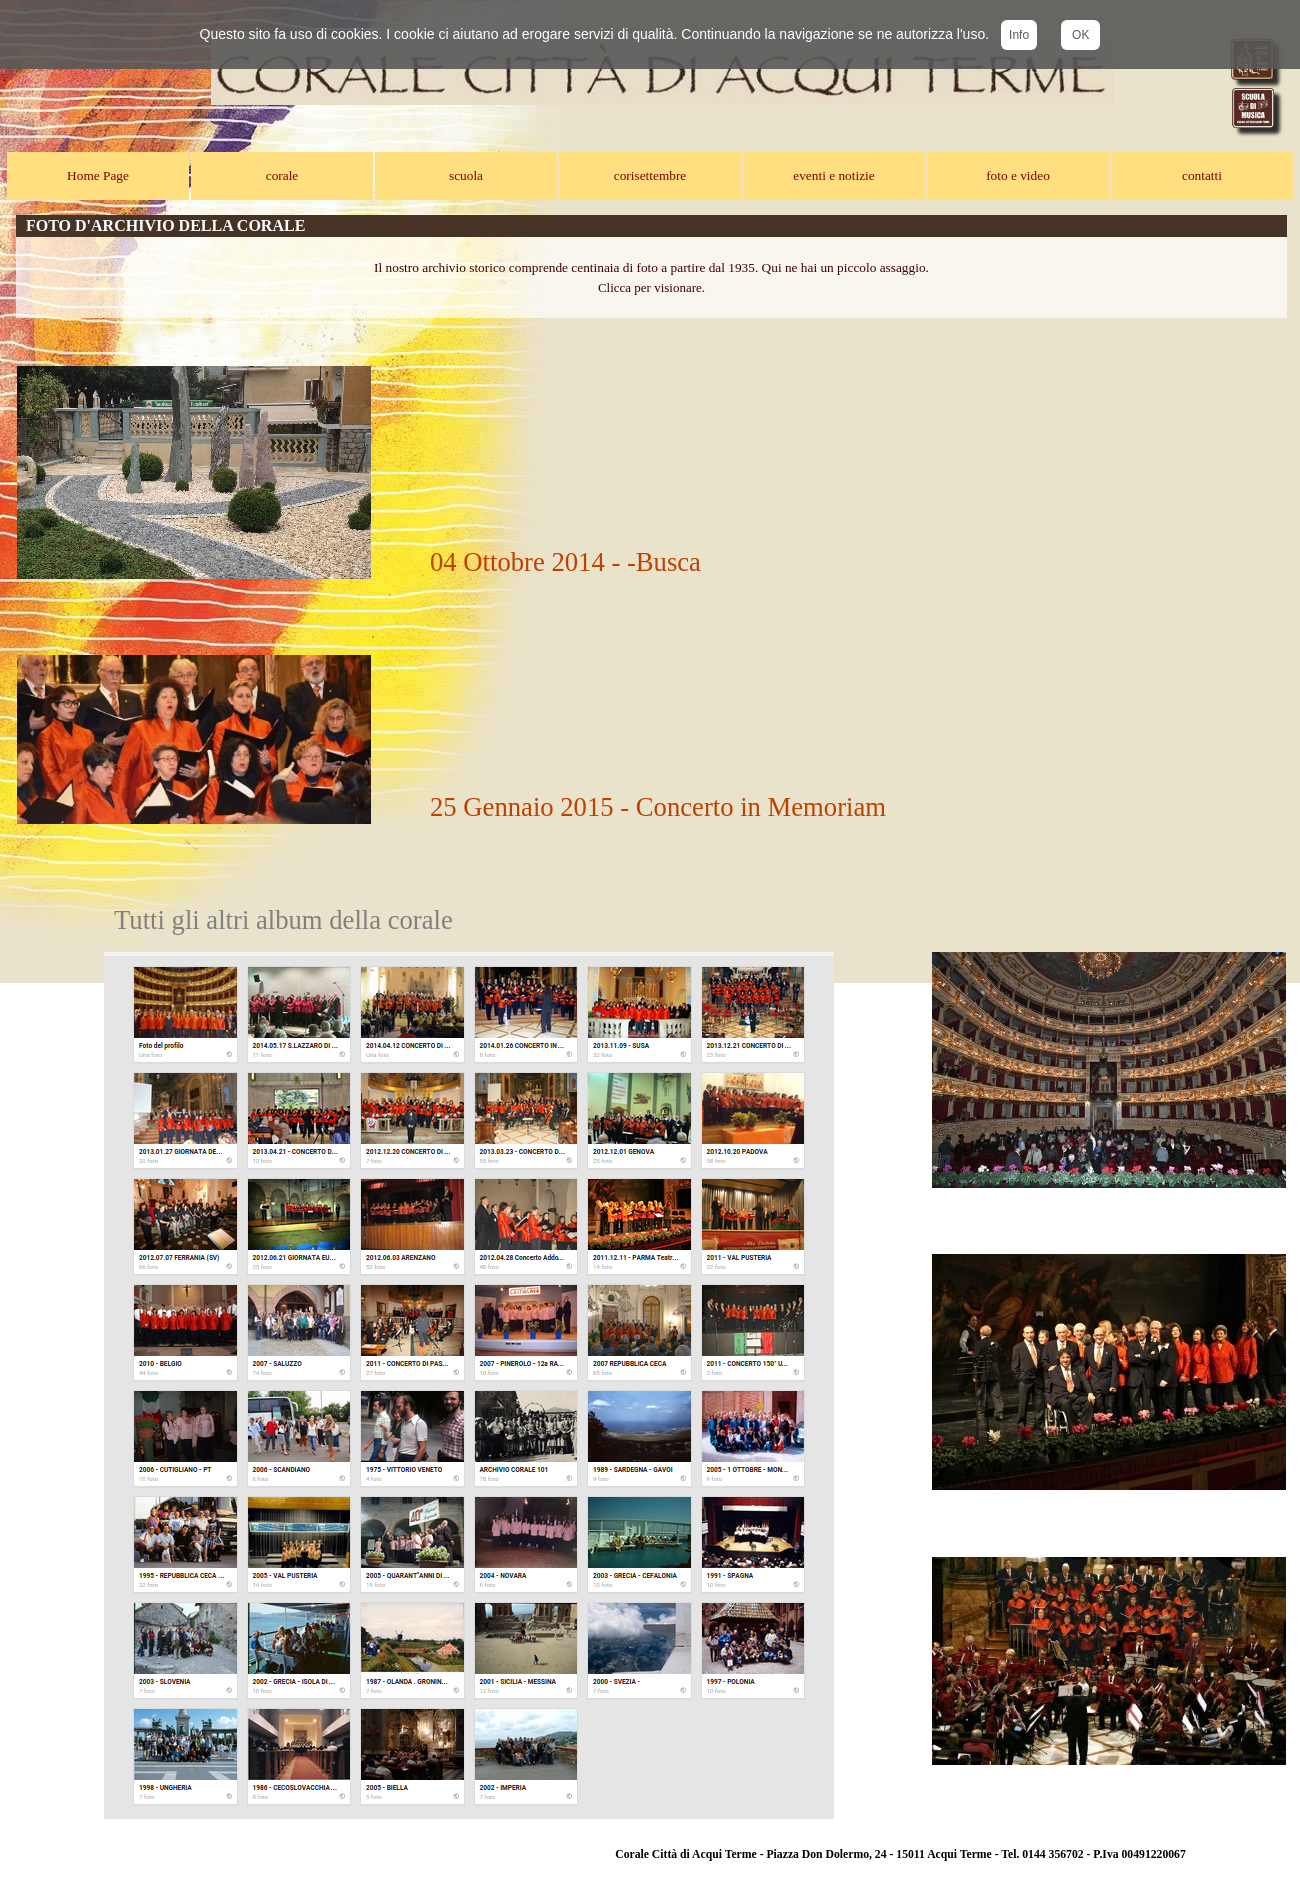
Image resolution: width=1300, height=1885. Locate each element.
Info (1019, 35)
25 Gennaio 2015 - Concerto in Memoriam (658, 807)
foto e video (1018, 175)
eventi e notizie (833, 175)
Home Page (98, 175)
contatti (1202, 175)
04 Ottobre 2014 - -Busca (565, 562)
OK (1080, 35)
